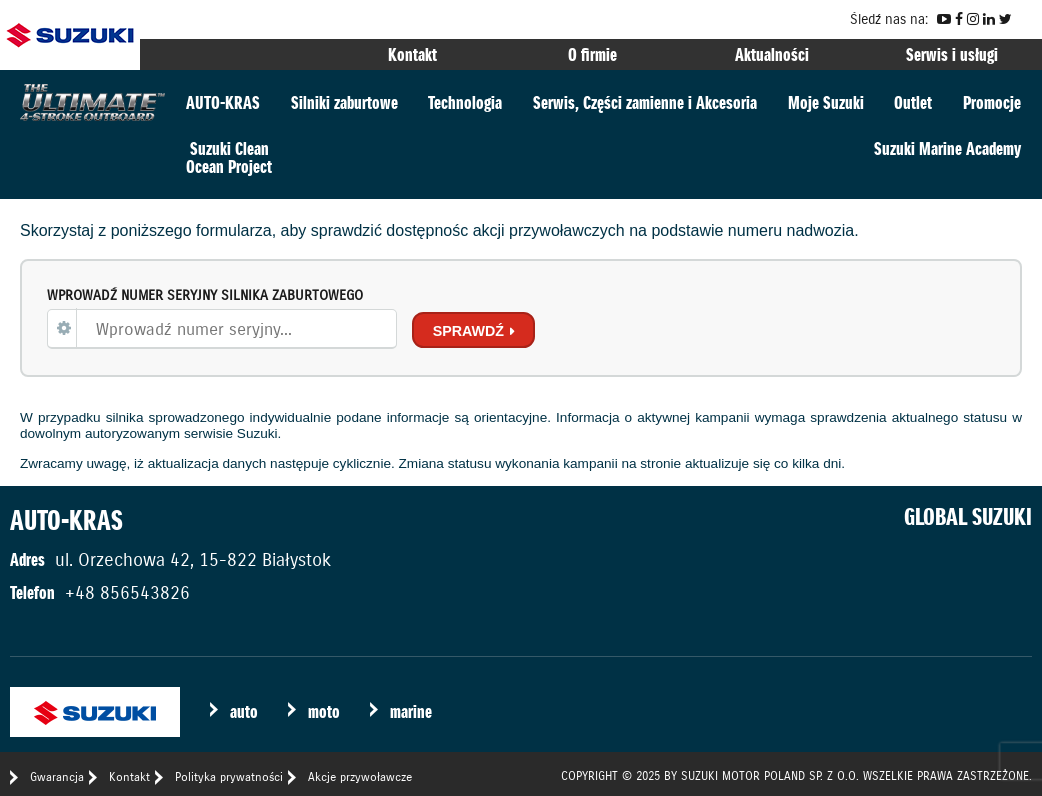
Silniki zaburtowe (344, 102)
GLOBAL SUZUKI (968, 517)
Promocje (992, 102)
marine (411, 711)
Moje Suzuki (826, 102)
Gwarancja (57, 776)
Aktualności (772, 54)
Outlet (913, 102)
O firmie (592, 54)
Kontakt (412, 54)
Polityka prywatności (229, 776)
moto (324, 711)
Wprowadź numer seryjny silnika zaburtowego (205, 295)
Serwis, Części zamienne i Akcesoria (645, 102)
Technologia (465, 102)
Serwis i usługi (952, 54)
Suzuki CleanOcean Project (229, 157)
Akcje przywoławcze (360, 776)
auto (244, 711)
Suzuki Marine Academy (947, 148)
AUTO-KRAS (223, 102)
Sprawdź (468, 331)
